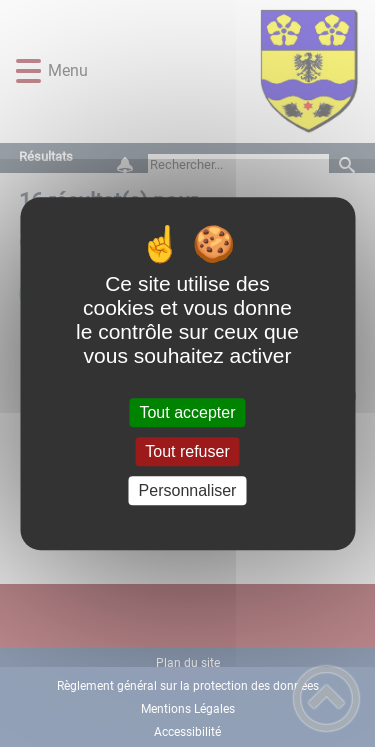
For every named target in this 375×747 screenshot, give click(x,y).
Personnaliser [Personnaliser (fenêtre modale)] (188, 490)
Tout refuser (187, 451)
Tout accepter (187, 412)
